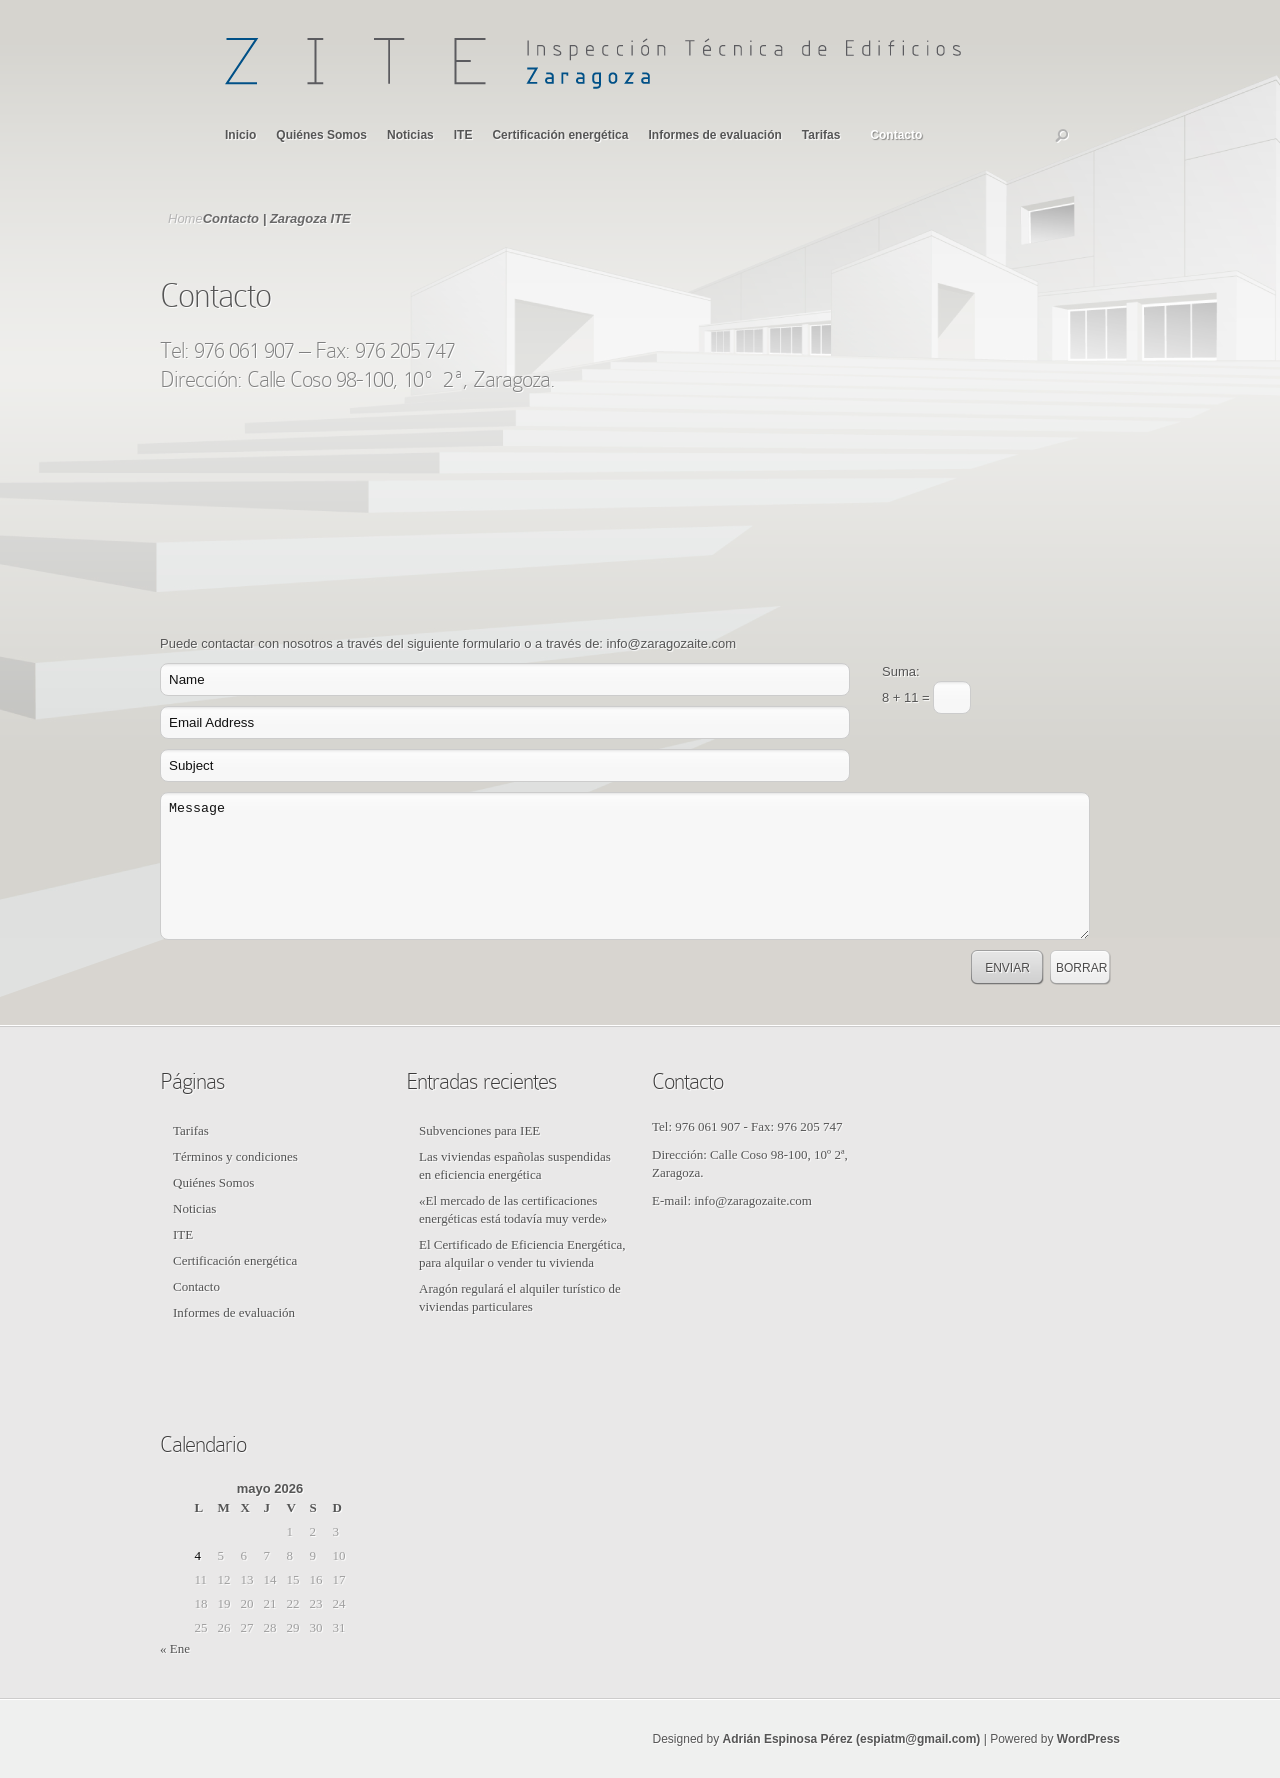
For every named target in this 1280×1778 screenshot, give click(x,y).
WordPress (1088, 1739)
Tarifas (821, 135)
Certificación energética (560, 135)
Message (625, 866)
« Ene (175, 1648)
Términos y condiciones (235, 1156)
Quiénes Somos (321, 135)
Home (185, 218)
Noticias (410, 135)
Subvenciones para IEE (479, 1130)
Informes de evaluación (714, 135)
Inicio (240, 135)
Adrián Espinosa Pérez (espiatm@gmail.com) (852, 1739)
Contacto (896, 135)
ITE (463, 135)
